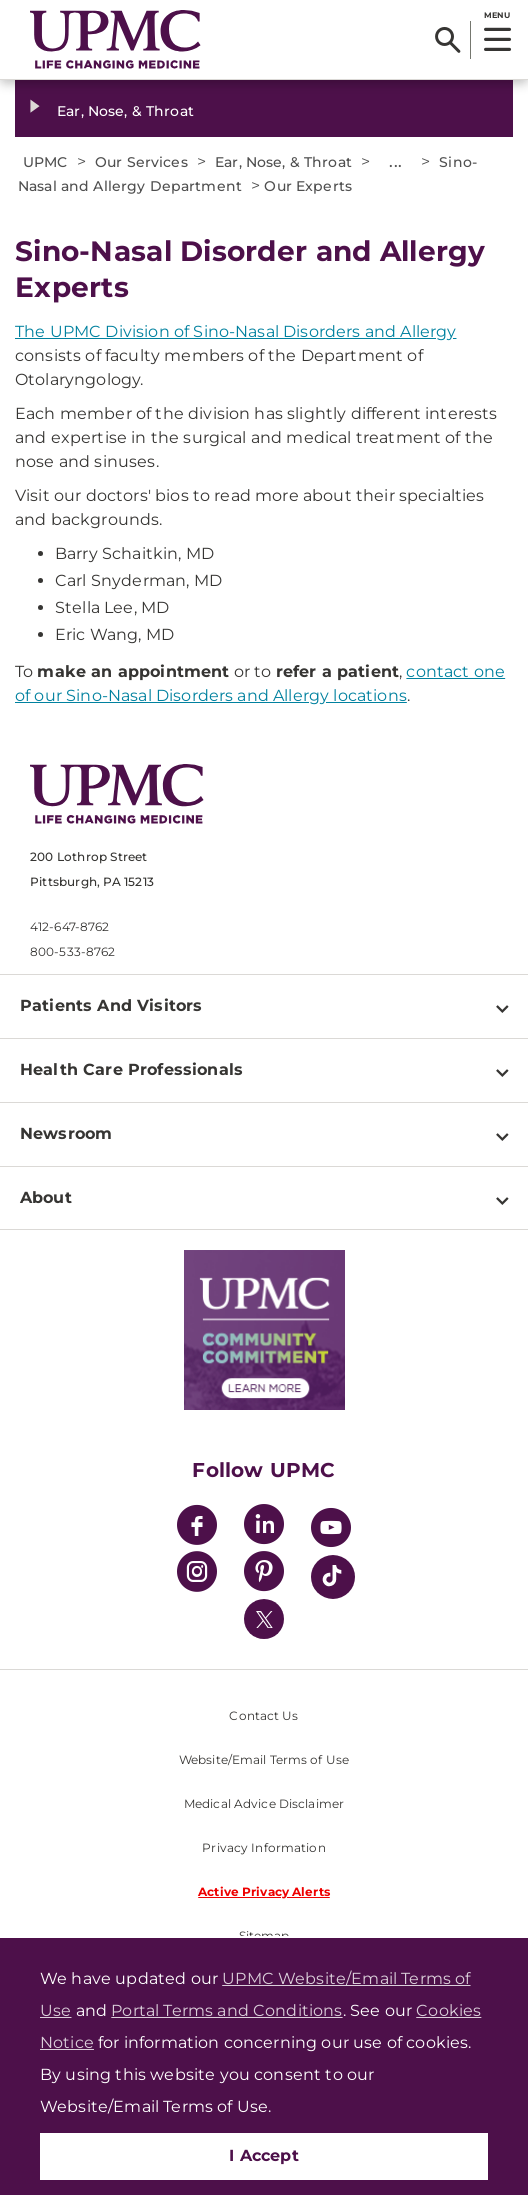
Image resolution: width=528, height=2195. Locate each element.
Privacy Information (263, 1847)
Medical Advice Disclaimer (264, 1803)
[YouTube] (331, 1530)
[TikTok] (333, 1577)
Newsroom (66, 1133)
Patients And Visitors (111, 1005)
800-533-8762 (72, 951)
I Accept (264, 2155)
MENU (496, 15)
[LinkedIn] (264, 1527)
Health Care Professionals (131, 1069)
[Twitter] (264, 1619)
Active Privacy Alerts (264, 1891)
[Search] (447, 40)
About (46, 1197)
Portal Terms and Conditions (226, 2010)
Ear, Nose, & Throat (125, 111)
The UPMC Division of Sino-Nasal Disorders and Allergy (235, 331)
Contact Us (263, 1715)
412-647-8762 (69, 926)
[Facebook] (197, 1527)
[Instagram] (197, 1574)
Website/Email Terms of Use (264, 1759)
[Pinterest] (264, 1574)
